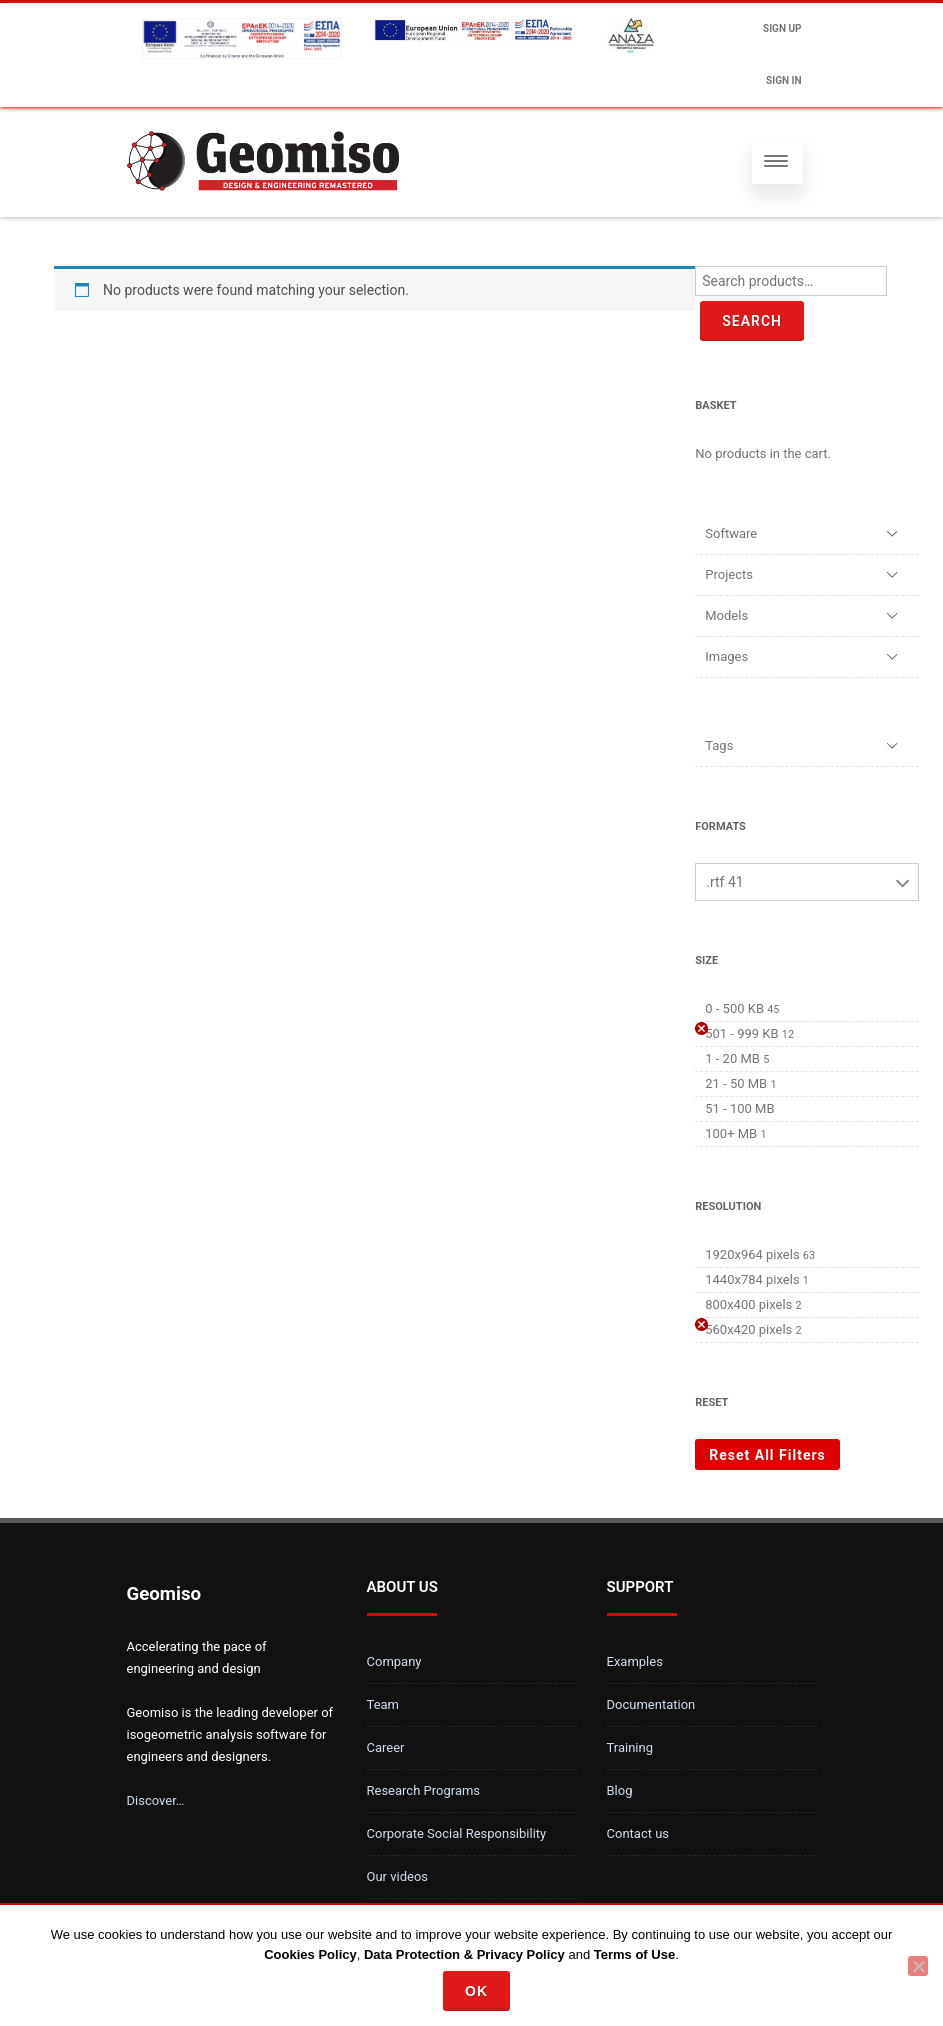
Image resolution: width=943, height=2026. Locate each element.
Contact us (638, 1833)
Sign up (782, 28)
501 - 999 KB (741, 1033)
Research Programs (424, 1790)
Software (731, 533)
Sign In (783, 80)
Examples (635, 1661)
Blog (620, 1790)
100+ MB (731, 1133)
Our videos (398, 1876)
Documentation (651, 1704)
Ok (476, 1991)
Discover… (156, 1800)
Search (752, 321)
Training (630, 1747)
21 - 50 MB (736, 1083)
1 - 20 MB (732, 1058)
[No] (918, 1966)
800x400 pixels (748, 1304)
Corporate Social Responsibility (457, 1833)
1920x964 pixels (752, 1254)
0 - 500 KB (734, 1008)
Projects (729, 574)
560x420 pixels (748, 1329)
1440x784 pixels (752, 1279)
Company (394, 1661)
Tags (719, 745)
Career (386, 1747)
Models (726, 615)
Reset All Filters (767, 1455)
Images (726, 656)
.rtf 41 (724, 882)
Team (383, 1704)
